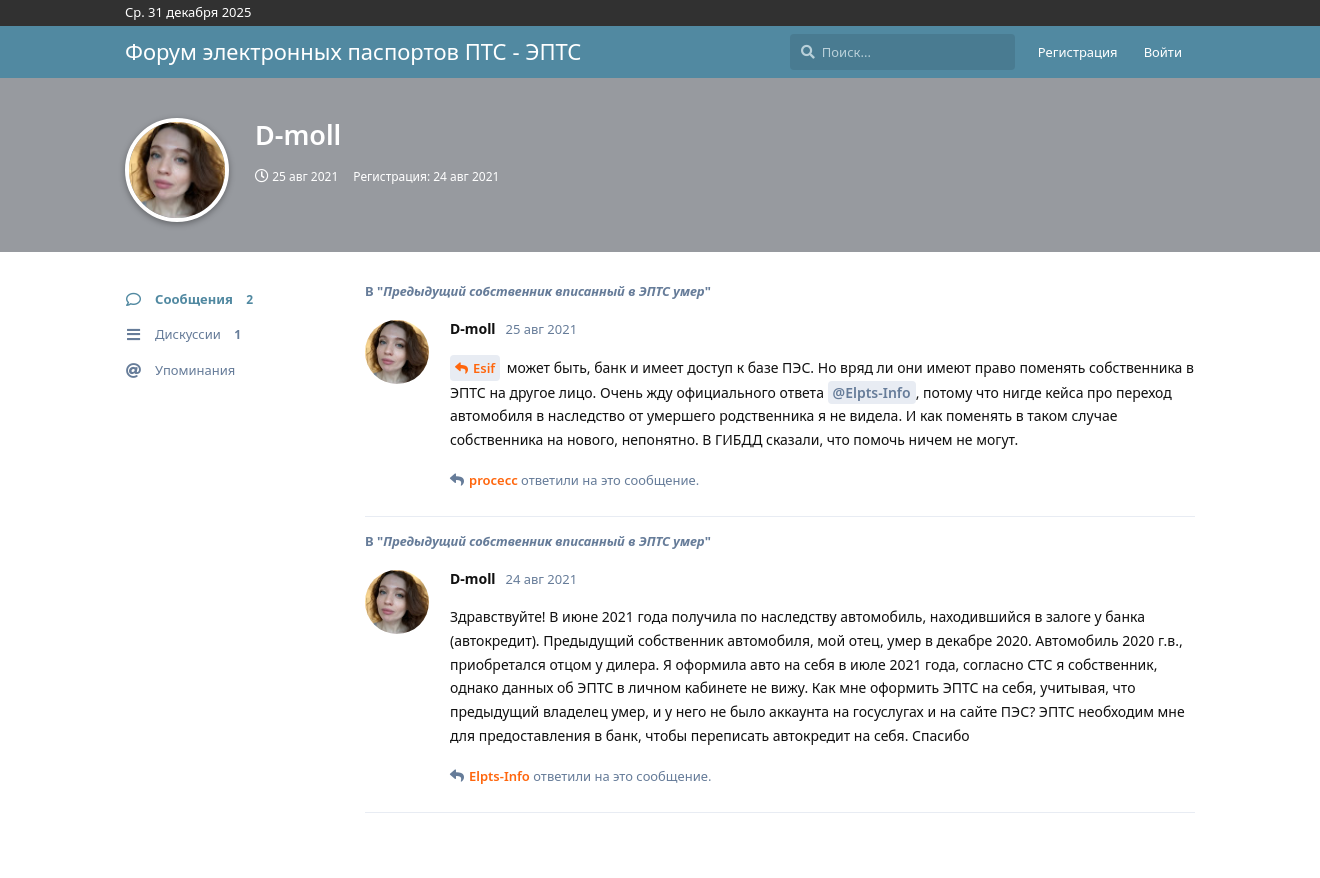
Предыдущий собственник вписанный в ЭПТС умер (543, 291)
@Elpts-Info (872, 392)
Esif (484, 368)
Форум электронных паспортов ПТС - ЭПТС (353, 51)
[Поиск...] (902, 52)
